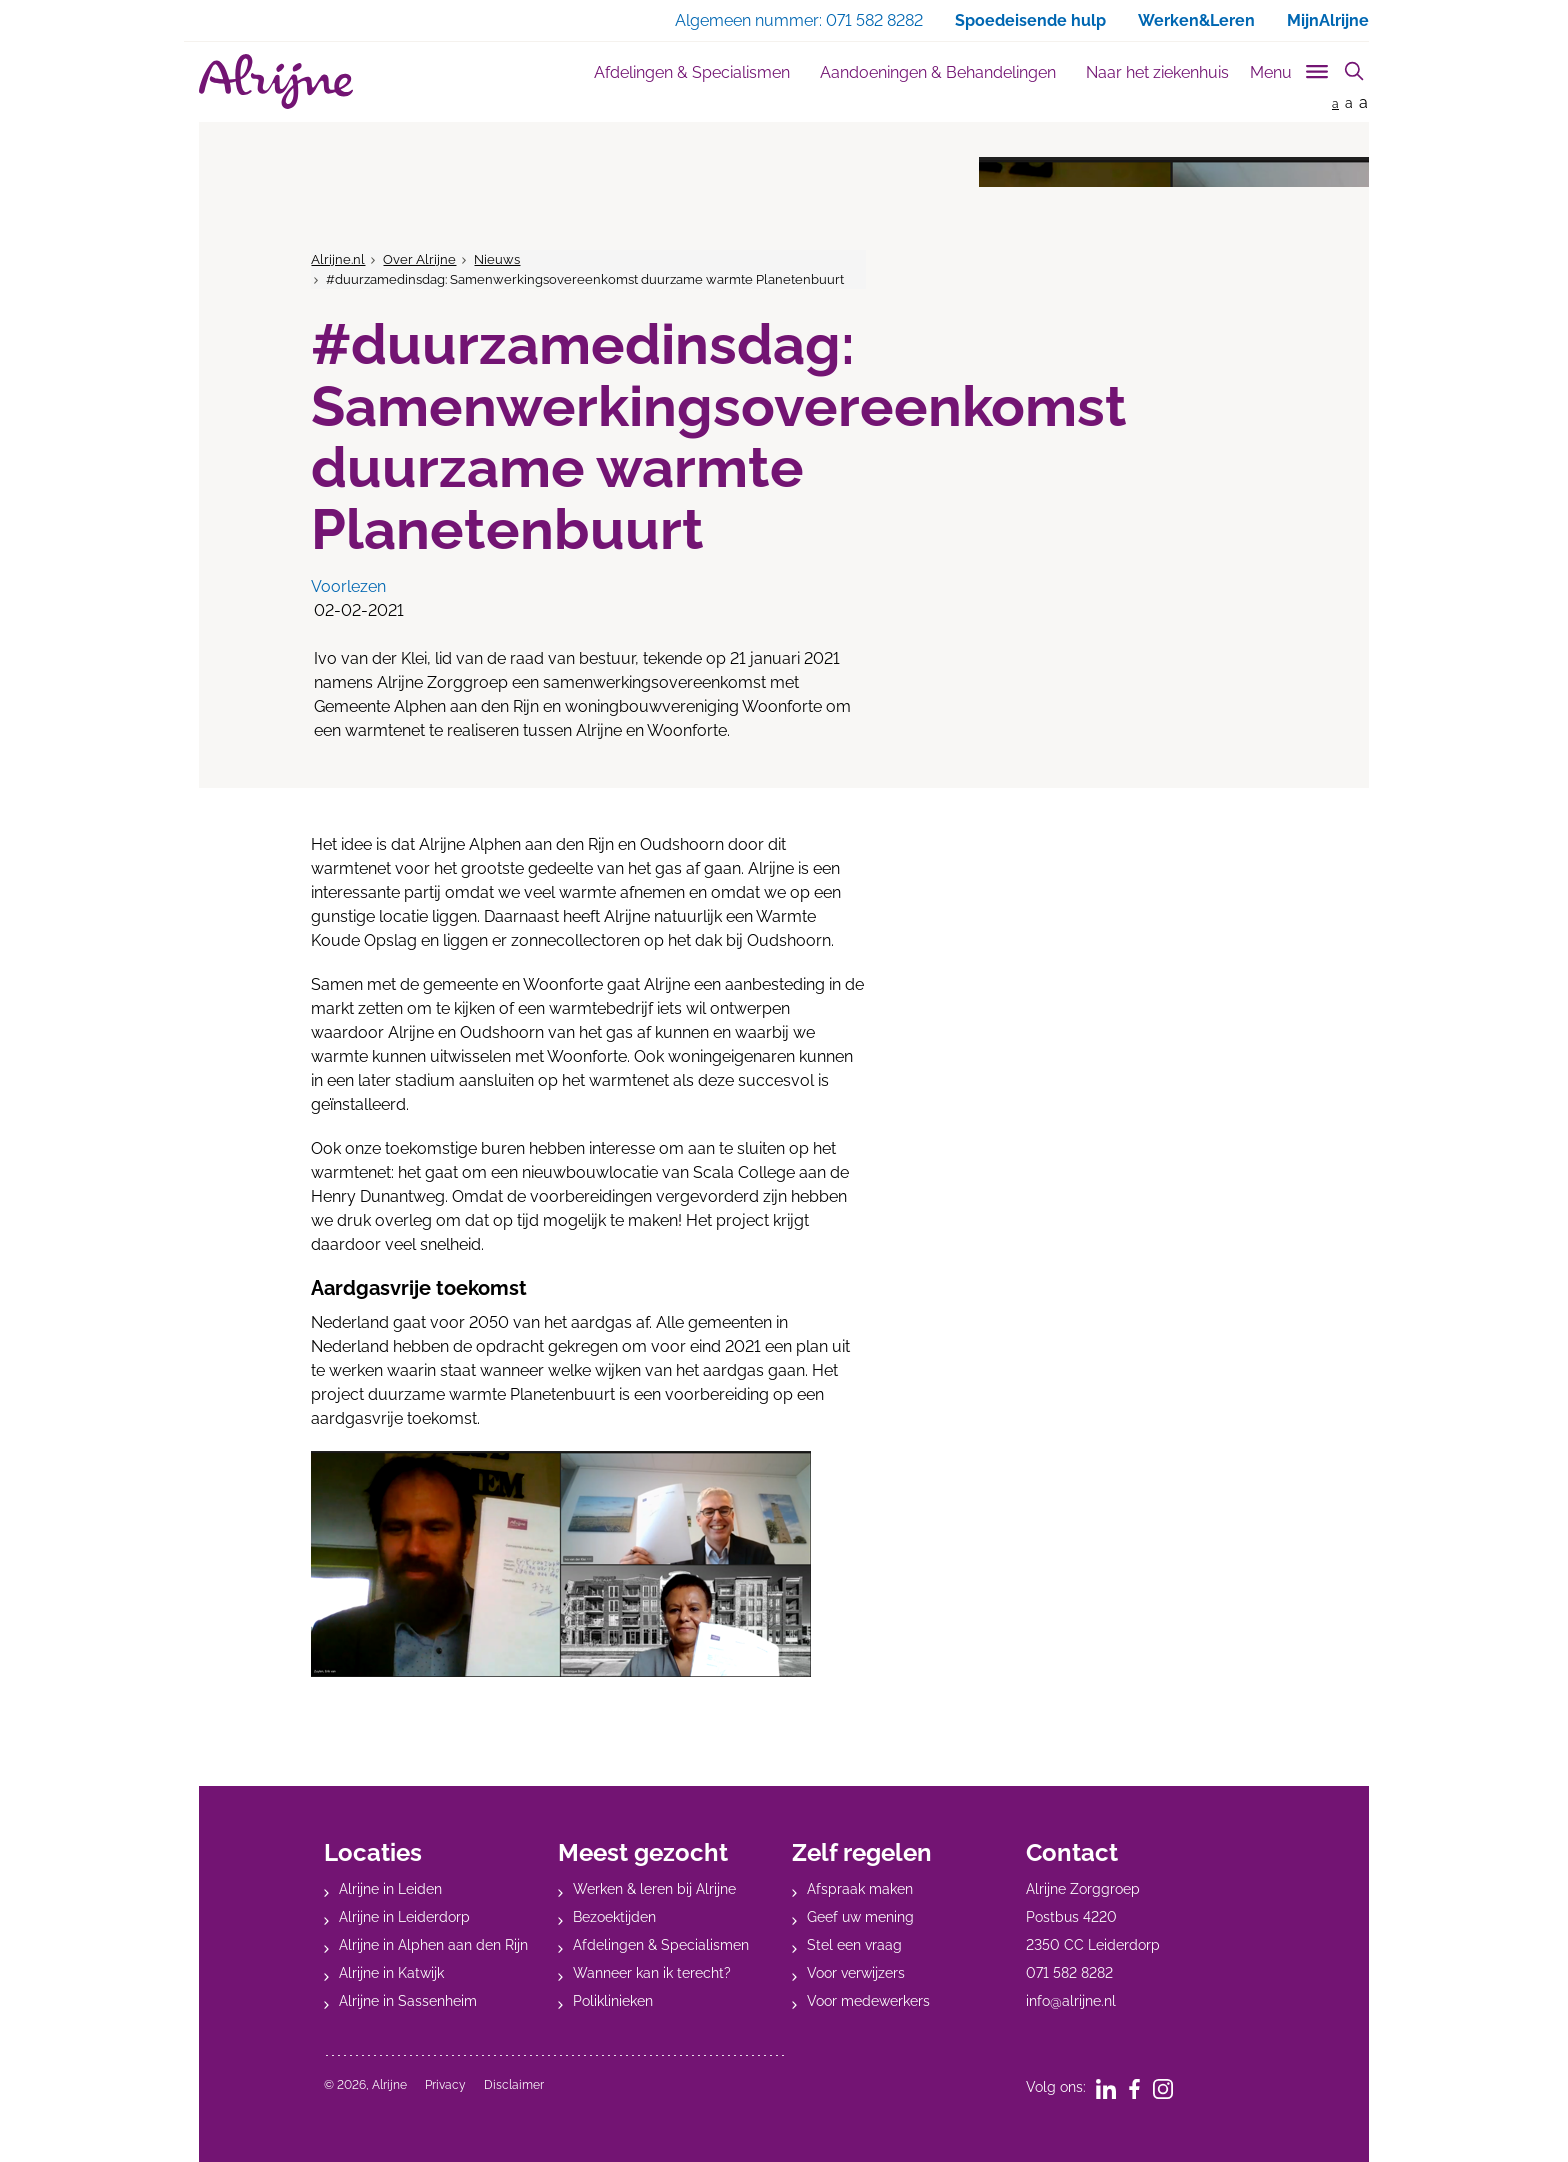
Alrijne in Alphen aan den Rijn (433, 1945)
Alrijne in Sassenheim (408, 2001)
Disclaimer (514, 2085)
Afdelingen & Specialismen (692, 72)
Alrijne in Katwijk (391, 1973)
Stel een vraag (854, 1945)
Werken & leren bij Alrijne (654, 1889)
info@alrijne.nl (1071, 2001)
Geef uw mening (860, 1917)
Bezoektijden (614, 1917)
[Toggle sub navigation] (1290, 68)
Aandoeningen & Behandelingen (938, 72)
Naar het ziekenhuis (1157, 72)
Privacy (445, 2085)
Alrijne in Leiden (390, 1889)
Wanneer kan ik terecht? (652, 1973)
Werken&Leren (1196, 20)
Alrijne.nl (338, 259)
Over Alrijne (419, 259)
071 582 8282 (1069, 1973)
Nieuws (497, 259)
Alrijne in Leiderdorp (404, 1917)
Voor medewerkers (868, 2001)
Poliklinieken (613, 2001)
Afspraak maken (860, 1889)
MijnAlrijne (1328, 20)
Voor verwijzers (856, 1973)
